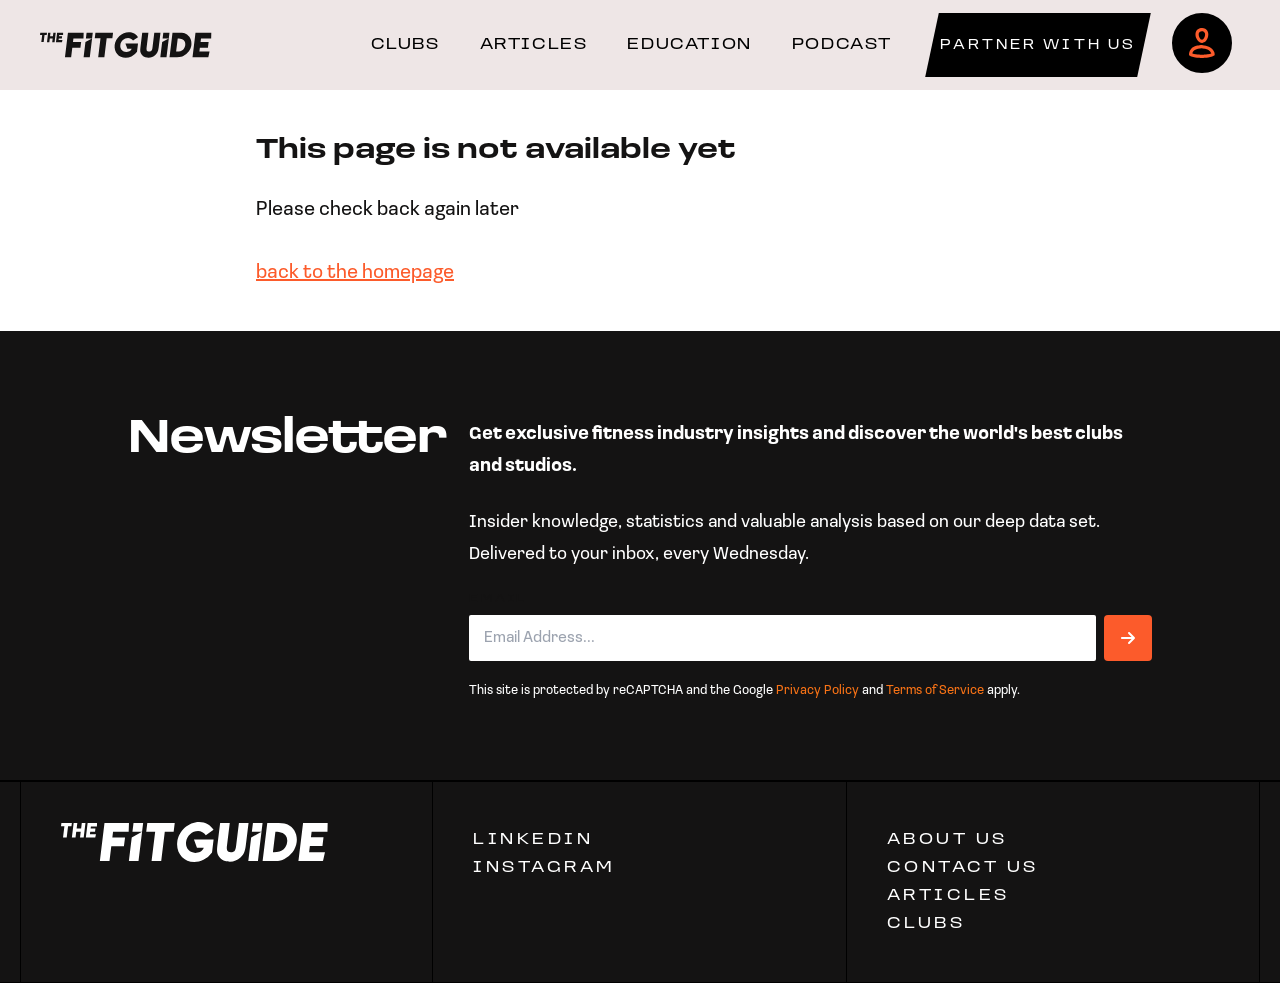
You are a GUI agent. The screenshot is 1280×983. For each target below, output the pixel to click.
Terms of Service (935, 690)
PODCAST (842, 45)
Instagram (544, 868)
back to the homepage (355, 273)
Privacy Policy (817, 690)
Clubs (926, 924)
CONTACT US (963, 868)
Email (498, 599)
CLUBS (405, 45)
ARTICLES (534, 45)
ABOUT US (947, 840)
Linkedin (533, 840)
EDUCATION (689, 45)
